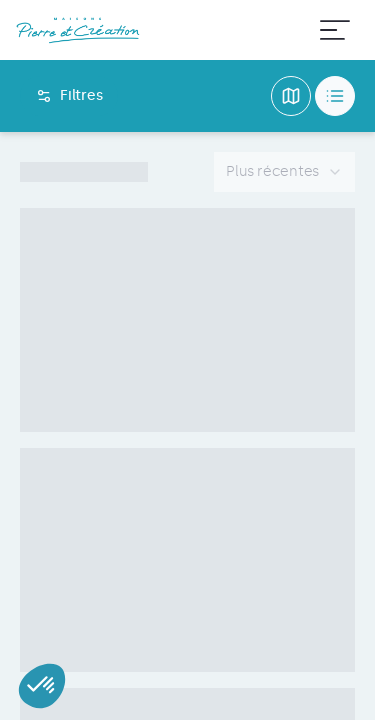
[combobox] (284, 172)
